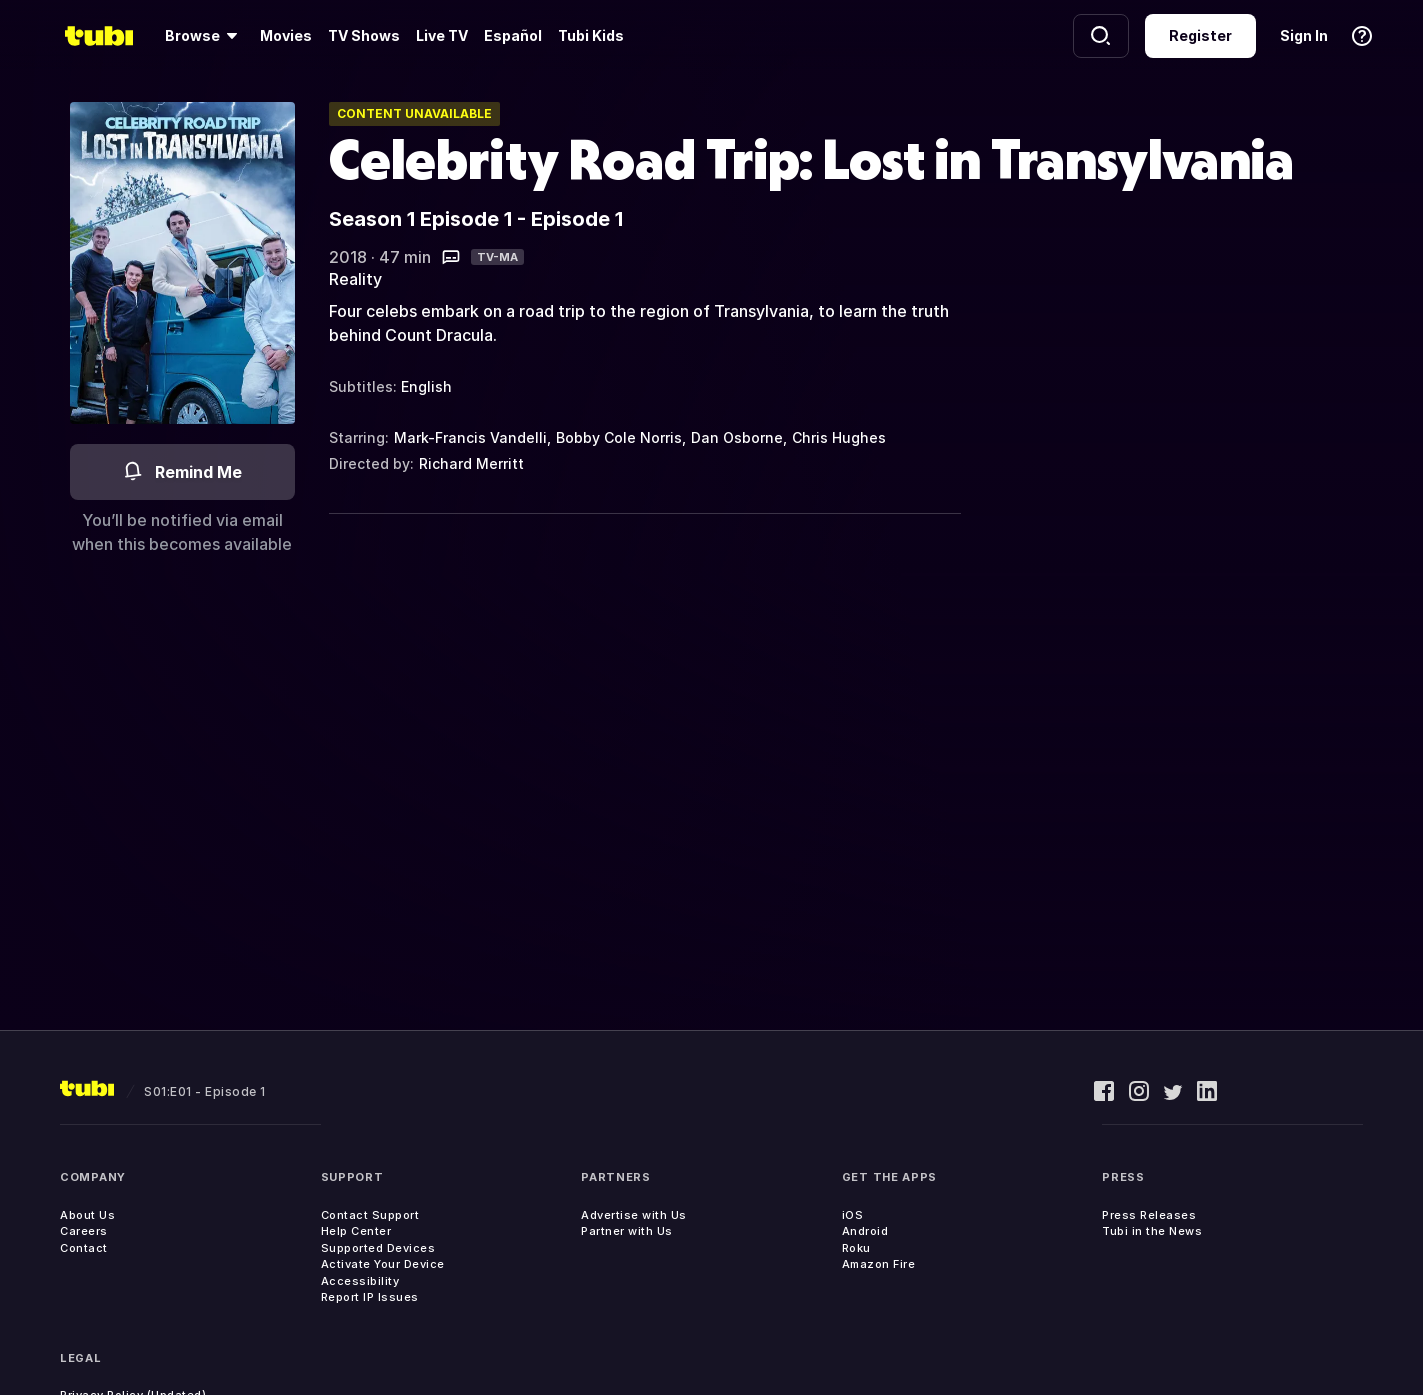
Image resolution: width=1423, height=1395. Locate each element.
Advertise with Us (634, 1215)
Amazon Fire (879, 1264)
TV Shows (364, 35)
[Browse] (204, 36)
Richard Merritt (471, 463)
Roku (856, 1248)
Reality (355, 279)
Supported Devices (378, 1248)
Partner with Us (627, 1231)
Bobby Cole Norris (619, 437)
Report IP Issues (370, 1297)
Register (1200, 35)
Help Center (356, 1231)
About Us (87, 1215)
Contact (84, 1248)
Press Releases (1149, 1215)
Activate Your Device (383, 1264)
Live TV (442, 35)
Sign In (1304, 35)
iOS (853, 1215)
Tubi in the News (1152, 1231)
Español (513, 35)
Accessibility (360, 1281)
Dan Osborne (737, 437)
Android (865, 1231)
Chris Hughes (839, 437)
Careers (84, 1231)
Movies (286, 35)
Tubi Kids (591, 35)
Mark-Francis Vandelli (470, 437)
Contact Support (370, 1215)
